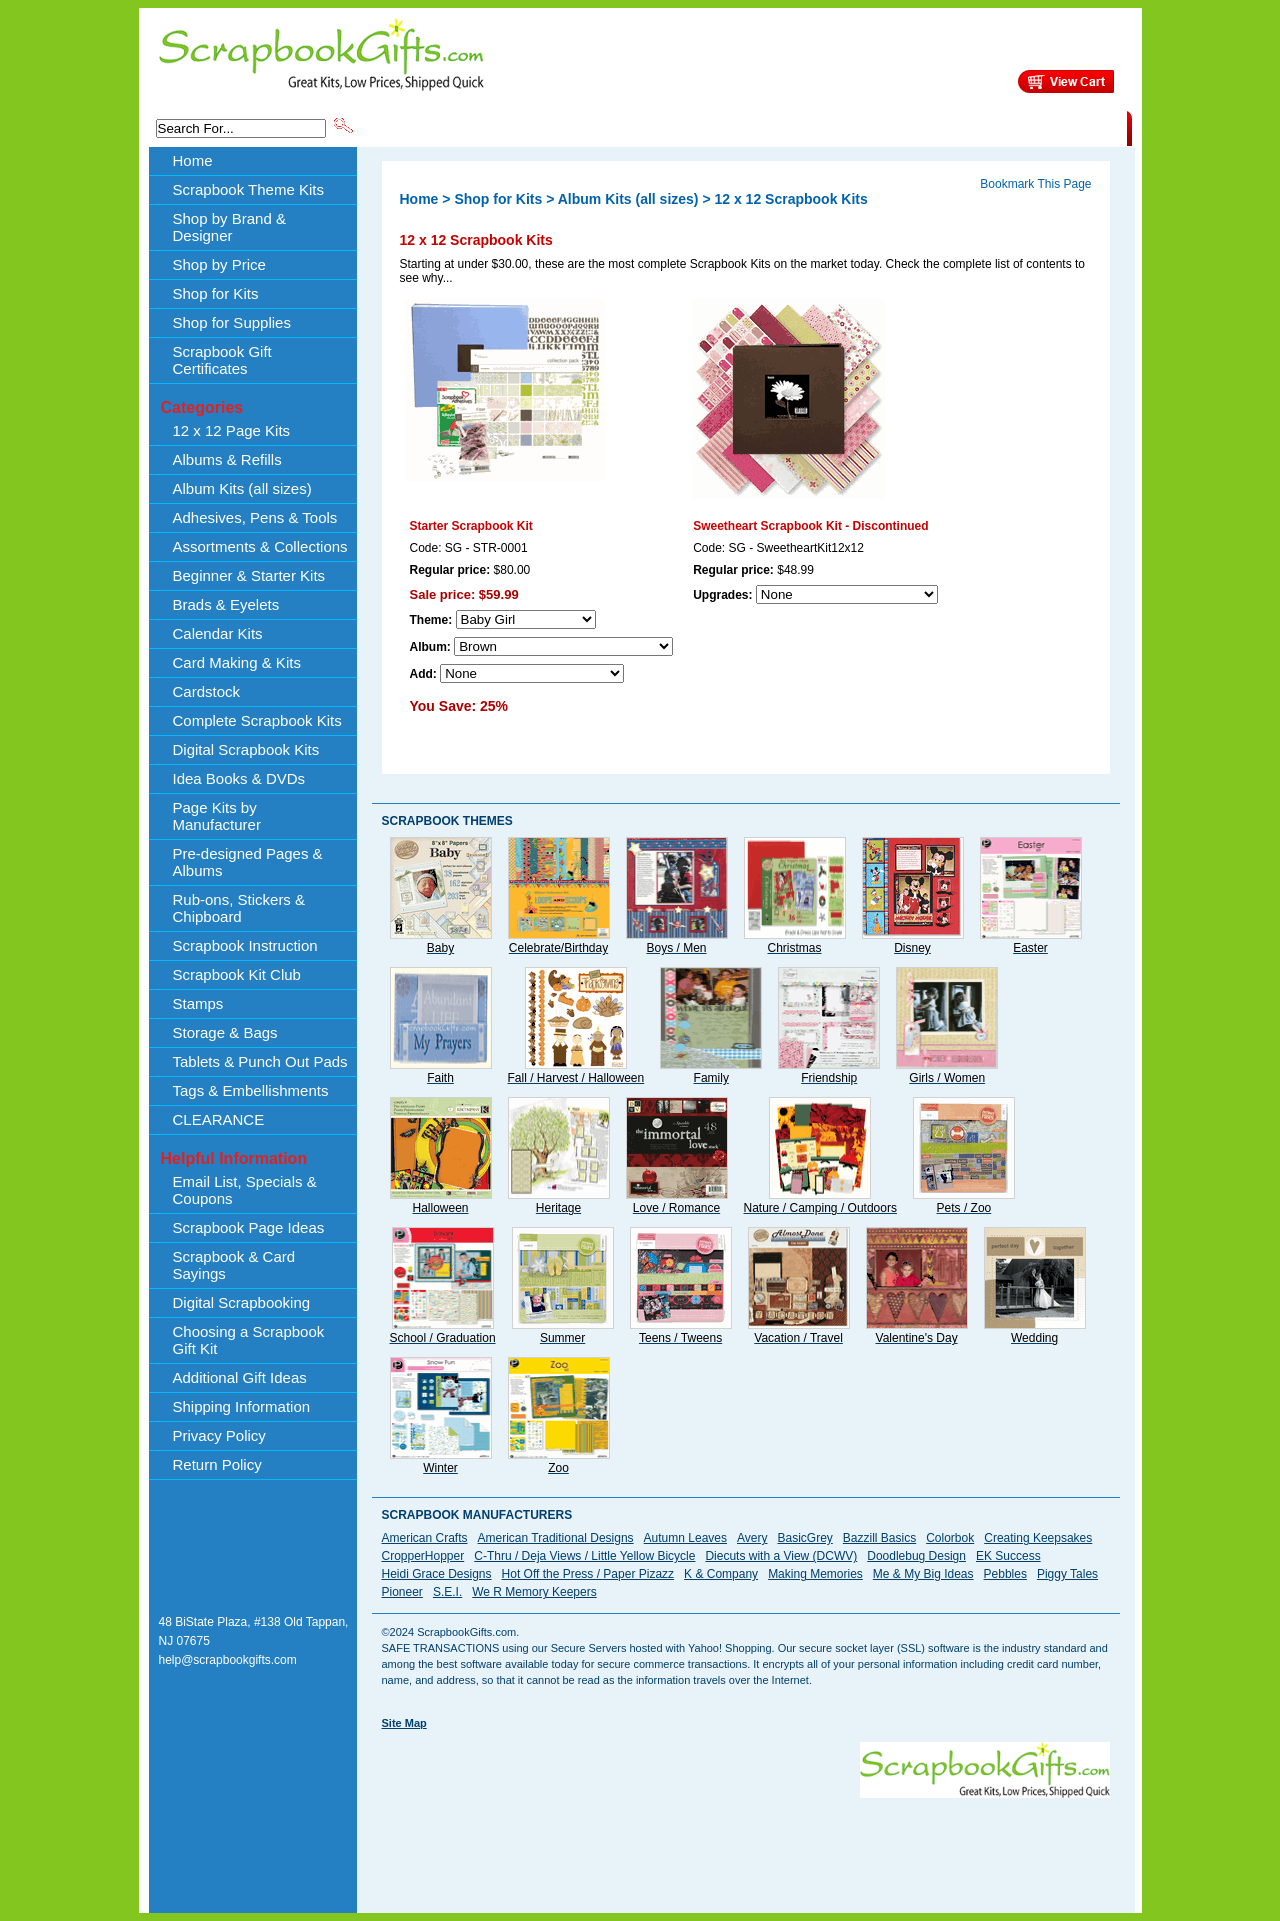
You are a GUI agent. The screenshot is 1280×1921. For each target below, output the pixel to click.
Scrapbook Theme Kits (431, 127)
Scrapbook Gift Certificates (222, 360)
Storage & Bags (225, 1032)
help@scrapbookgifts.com (228, 1660)
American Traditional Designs (556, 1538)
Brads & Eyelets (226, 604)
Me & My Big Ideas (923, 1574)
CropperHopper (423, 1556)
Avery (752, 1538)
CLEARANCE (1034, 127)
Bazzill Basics (879, 1538)
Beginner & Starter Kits (249, 575)
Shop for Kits (216, 293)
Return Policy (217, 1464)
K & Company (721, 1574)
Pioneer (402, 1592)
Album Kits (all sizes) (242, 488)
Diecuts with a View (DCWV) (781, 1556)
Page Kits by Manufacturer (217, 816)
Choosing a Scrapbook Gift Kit (249, 1340)
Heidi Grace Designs (437, 1574)
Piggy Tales (1067, 1574)
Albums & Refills (227, 459)
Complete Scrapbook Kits (257, 720)
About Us (811, 127)
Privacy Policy (219, 1435)
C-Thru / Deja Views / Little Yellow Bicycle (584, 1556)
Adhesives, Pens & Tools (255, 517)
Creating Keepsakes (1038, 1538)
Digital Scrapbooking (242, 1302)
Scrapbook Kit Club (237, 974)
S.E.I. (447, 1592)
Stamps (198, 1003)
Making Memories (815, 1574)
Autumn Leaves (685, 1538)
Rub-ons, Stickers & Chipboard (239, 908)
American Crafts (425, 1538)
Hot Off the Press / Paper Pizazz (588, 1574)
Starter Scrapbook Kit (471, 526)
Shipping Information (917, 127)
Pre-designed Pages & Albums (248, 862)
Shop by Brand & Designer (591, 127)
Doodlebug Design (916, 1556)
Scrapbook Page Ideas (249, 1227)
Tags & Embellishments (251, 1090)
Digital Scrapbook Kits (246, 749)
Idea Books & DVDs (239, 778)
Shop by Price (726, 127)
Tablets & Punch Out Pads (260, 1061)
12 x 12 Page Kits (232, 430)
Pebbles (1005, 1574)
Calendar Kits (218, 633)
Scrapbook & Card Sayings (234, 1265)
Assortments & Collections (260, 546)
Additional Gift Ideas (240, 1377)
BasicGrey (804, 1538)
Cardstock (207, 691)
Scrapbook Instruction (245, 945)
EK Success (1008, 1556)
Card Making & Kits (237, 662)
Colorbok (950, 1538)
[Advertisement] (746, 1843)
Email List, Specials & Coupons (245, 1190)
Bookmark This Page (1035, 184)
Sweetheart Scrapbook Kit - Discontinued (810, 526)
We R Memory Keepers (534, 1592)
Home (193, 160)
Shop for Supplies (232, 322)
